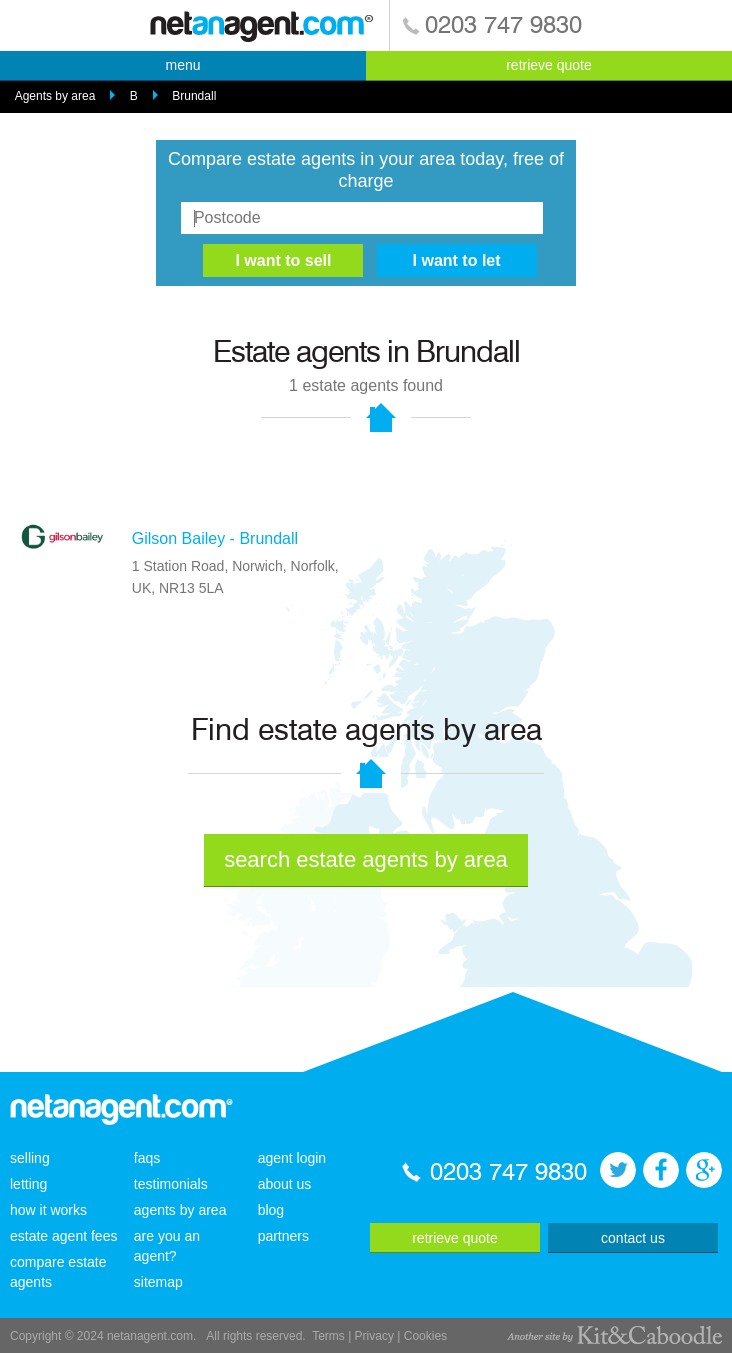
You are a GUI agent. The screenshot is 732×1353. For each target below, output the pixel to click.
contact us (633, 1238)
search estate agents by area (366, 859)
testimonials (171, 1184)
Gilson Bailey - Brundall (215, 538)
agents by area (180, 1210)
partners (283, 1236)
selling (30, 1158)
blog (271, 1210)
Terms (328, 1336)
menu (182, 65)
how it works (48, 1210)
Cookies (425, 1336)
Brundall (194, 96)
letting (28, 1184)
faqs (147, 1158)
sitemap (158, 1282)
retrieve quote (549, 65)
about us (285, 1184)
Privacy (374, 1336)
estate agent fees (63, 1236)
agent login (292, 1158)
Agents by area (55, 96)
